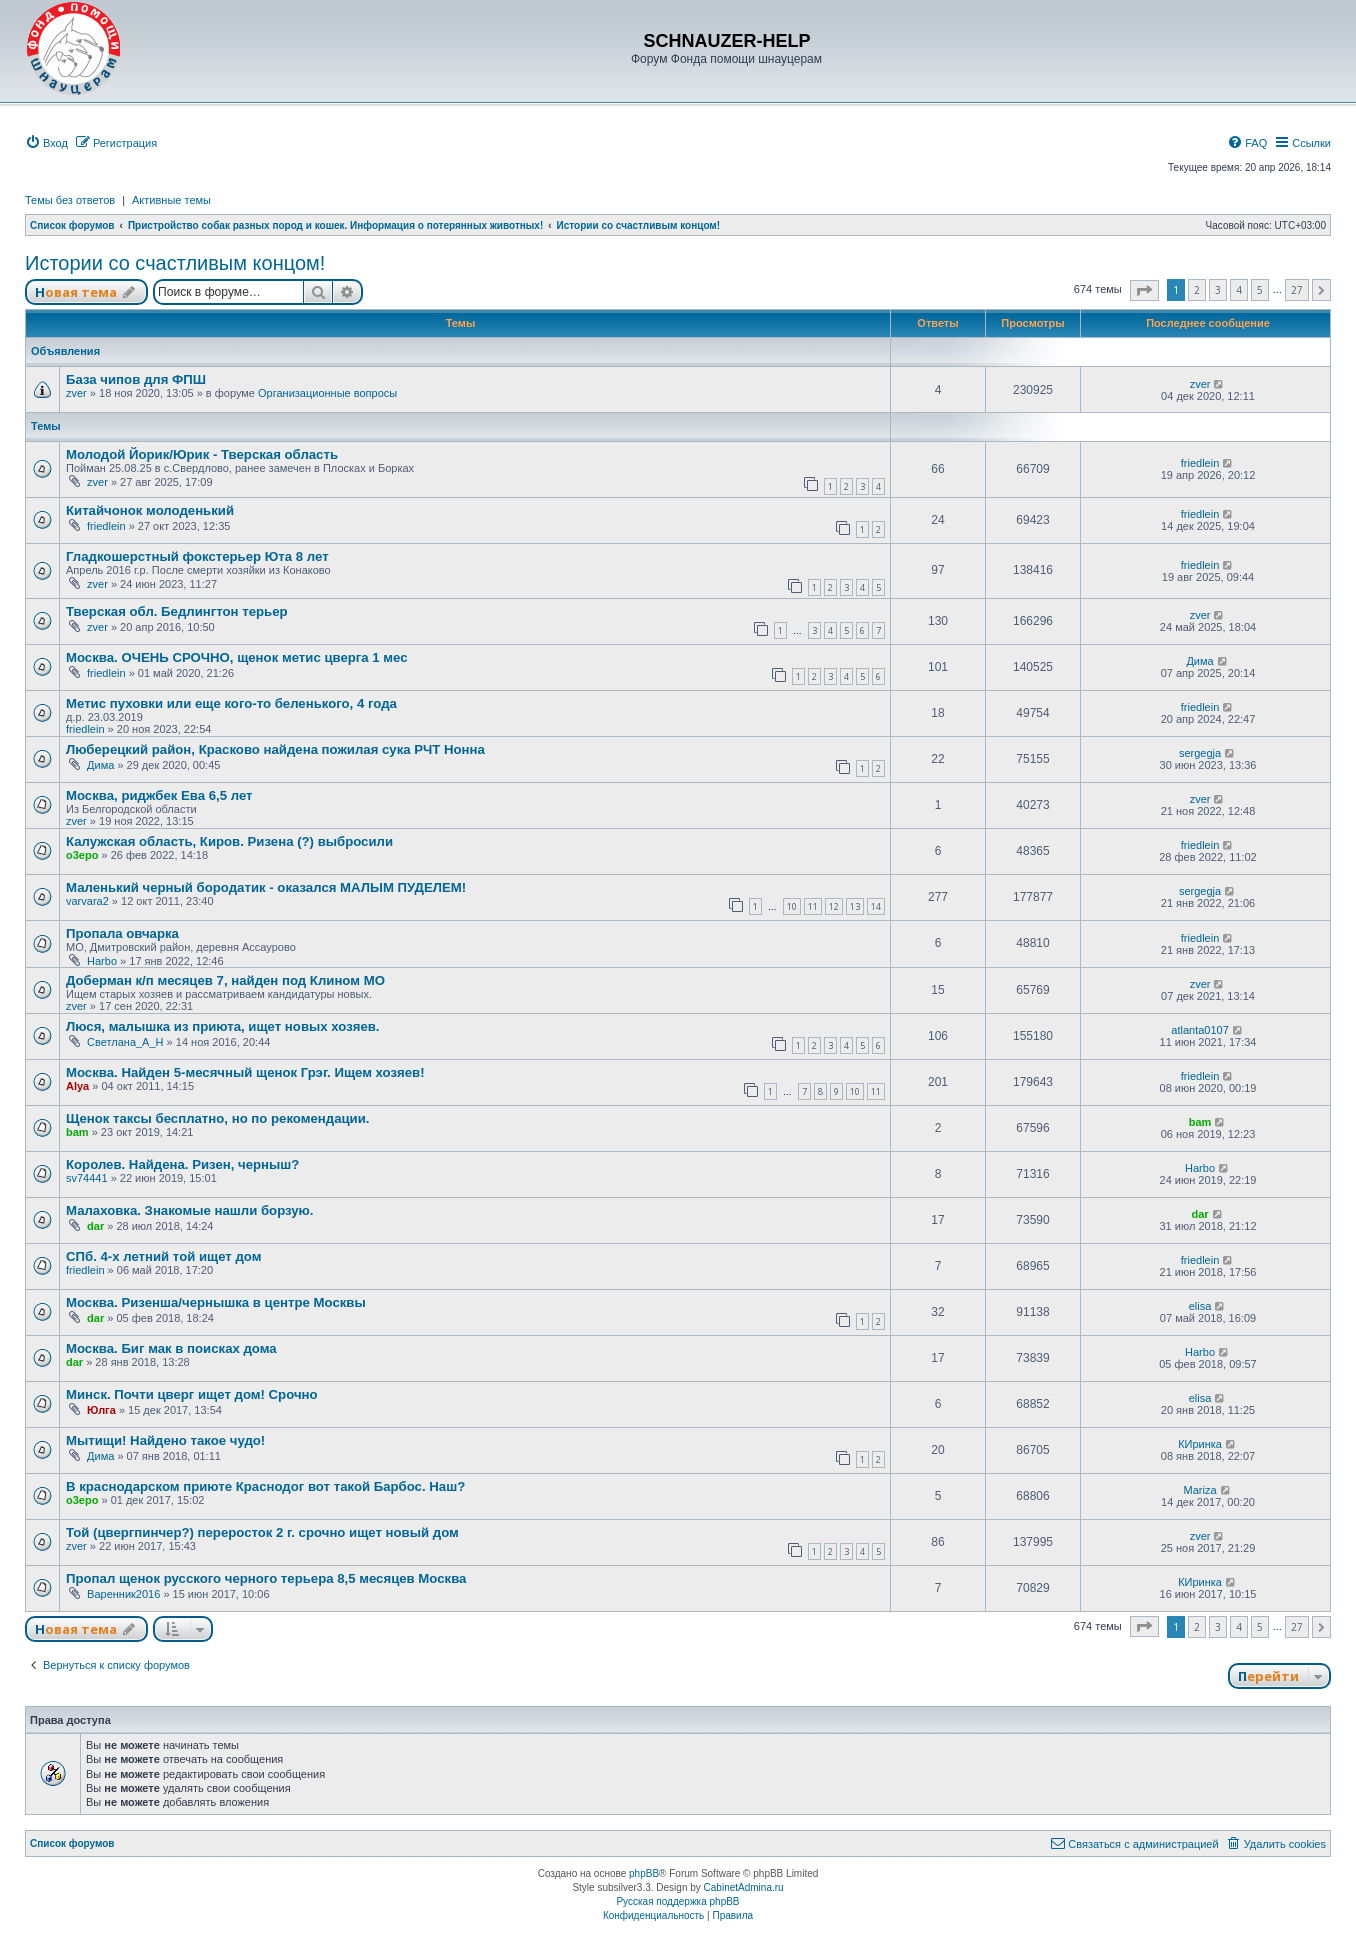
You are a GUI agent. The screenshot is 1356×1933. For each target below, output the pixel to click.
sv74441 (87, 1178)
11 (813, 906)
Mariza (1200, 1490)
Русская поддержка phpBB (677, 1901)
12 (834, 906)
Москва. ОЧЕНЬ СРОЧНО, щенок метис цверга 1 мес (237, 657)
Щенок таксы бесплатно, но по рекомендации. (217, 1118)
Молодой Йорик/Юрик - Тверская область (202, 454)
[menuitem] (46, 143)
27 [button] (1297, 290)
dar (95, 1226)
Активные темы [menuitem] (171, 200)
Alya (77, 1086)
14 (876, 906)
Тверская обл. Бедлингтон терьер (177, 611)
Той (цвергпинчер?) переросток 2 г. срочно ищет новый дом (262, 1532)
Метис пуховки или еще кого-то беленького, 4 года (231, 703)
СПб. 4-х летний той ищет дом (164, 1256)
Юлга (101, 1410)
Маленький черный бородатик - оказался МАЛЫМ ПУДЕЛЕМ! (266, 887)
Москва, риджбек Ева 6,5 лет (159, 795)
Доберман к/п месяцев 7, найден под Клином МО (225, 980)
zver (76, 393)
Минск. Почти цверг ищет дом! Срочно (192, 1394)
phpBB (644, 1873)
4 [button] (1239, 290)
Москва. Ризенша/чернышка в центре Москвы (216, 1302)
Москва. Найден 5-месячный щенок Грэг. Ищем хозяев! (245, 1072)
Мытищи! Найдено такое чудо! (165, 1440)
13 (855, 906)
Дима (1199, 661)
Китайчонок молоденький (150, 510)
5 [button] (1260, 290)
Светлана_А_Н (125, 1042)
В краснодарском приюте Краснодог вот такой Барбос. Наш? (265, 1486)
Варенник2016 (123, 1594)
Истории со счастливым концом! (175, 263)
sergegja (1200, 753)
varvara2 (87, 901)
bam (77, 1132)
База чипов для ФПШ (136, 379)
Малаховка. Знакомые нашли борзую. (190, 1210)
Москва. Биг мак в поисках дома (171, 1348)
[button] (1144, 290)
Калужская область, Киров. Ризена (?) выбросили (229, 841)
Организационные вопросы (327, 393)
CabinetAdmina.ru (744, 1887)
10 (792, 906)
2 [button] (1197, 290)
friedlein (1200, 463)
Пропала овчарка (122, 933)
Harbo (102, 961)
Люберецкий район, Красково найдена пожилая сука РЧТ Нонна (275, 749)
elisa (1200, 1306)
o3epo (82, 855)
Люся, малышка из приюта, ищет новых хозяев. (223, 1026)
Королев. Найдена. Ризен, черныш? (182, 1164)
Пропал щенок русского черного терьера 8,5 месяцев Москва (266, 1578)
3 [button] (1218, 290)
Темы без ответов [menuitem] (70, 200)
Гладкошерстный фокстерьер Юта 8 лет (197, 556)
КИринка (1200, 1444)
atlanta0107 (1200, 1030)
